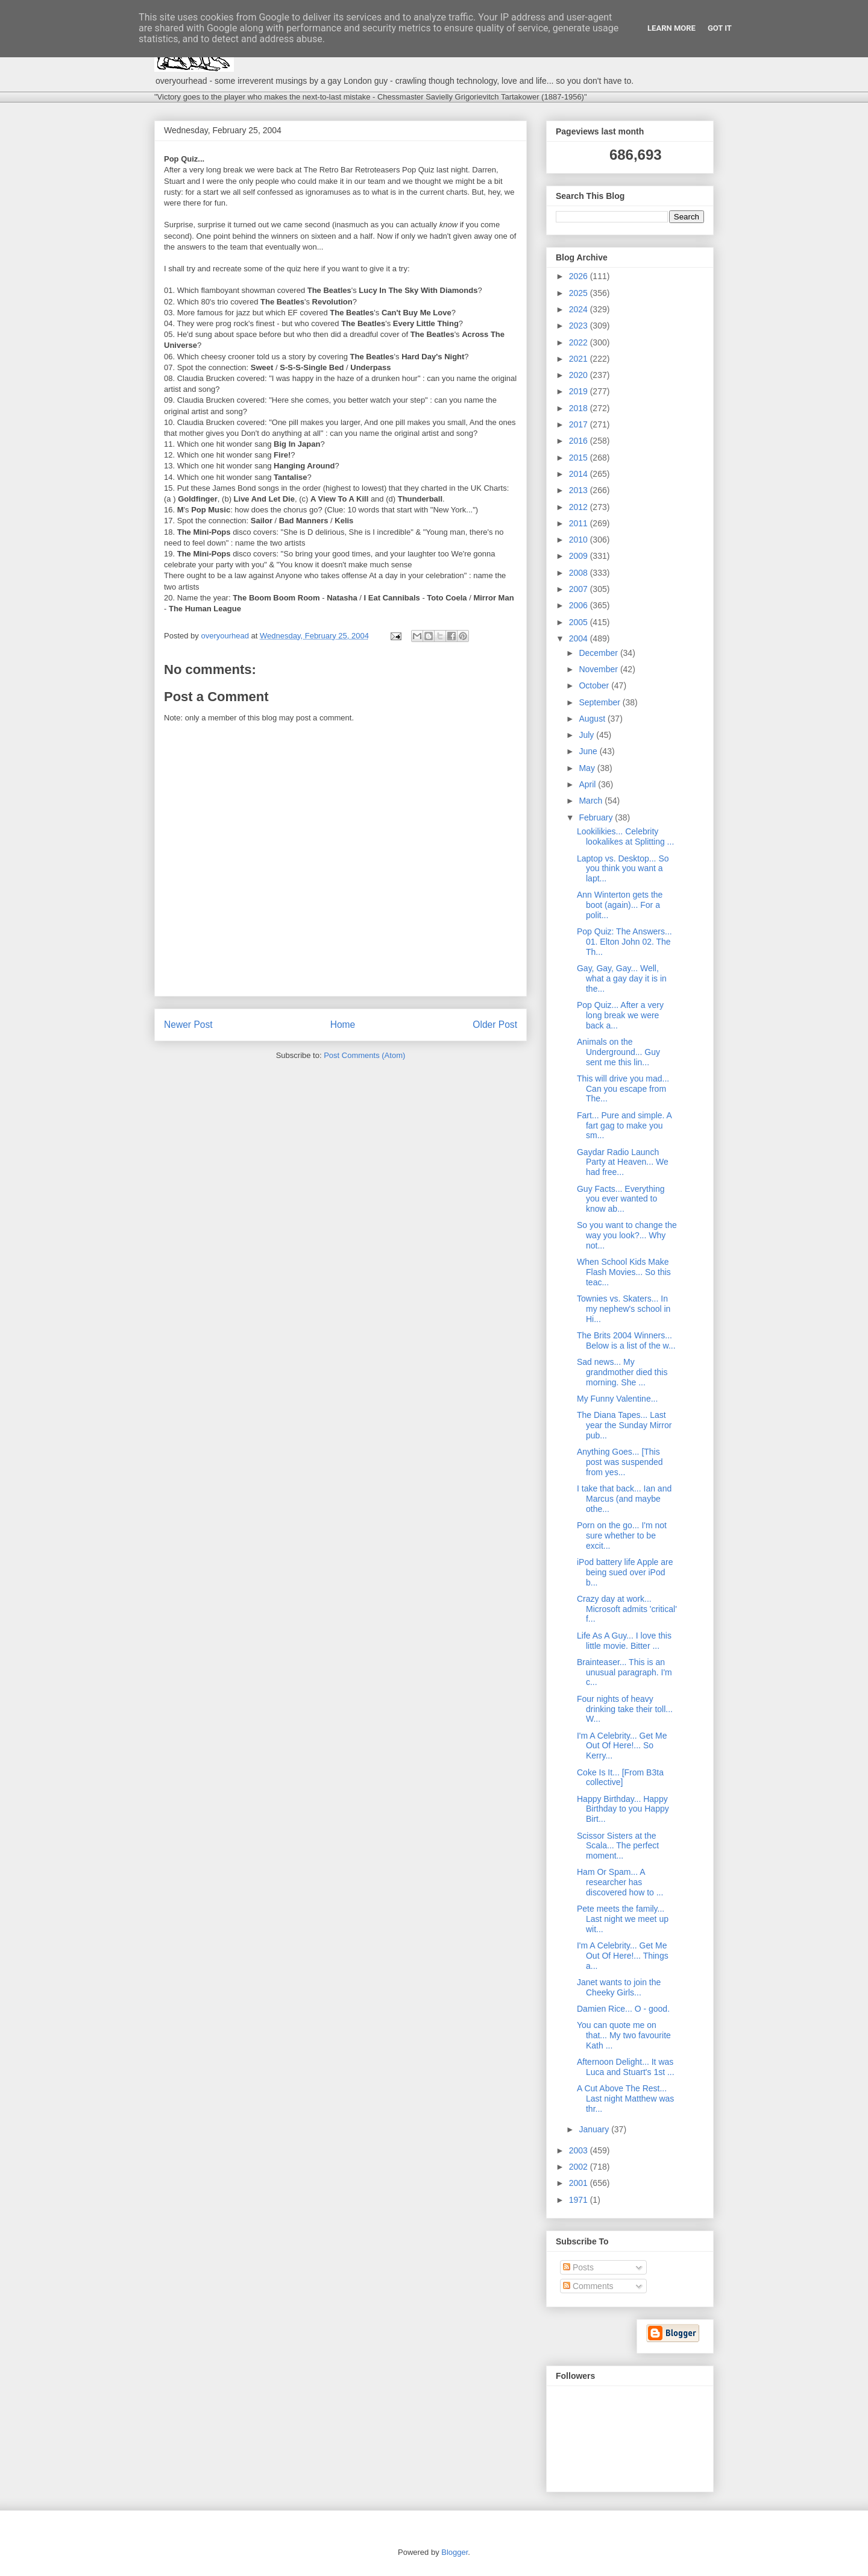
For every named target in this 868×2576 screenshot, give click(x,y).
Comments (588, 2286)
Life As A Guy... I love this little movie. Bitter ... (624, 1641)
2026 (579, 276)
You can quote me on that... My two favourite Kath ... (624, 2035)
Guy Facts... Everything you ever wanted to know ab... (621, 1199)
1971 (579, 2200)
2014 (579, 474)
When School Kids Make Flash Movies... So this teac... (624, 1272)
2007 (579, 589)
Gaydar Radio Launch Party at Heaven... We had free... (622, 1162)
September (600, 702)
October (595, 685)
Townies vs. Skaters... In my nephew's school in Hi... (623, 1309)
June (589, 751)
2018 (579, 408)
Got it (720, 28)
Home (343, 1024)
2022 (579, 342)
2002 (579, 2166)
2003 (579, 2150)
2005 (579, 622)
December (599, 653)
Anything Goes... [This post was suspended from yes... (620, 1462)
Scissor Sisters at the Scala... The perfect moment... (618, 1846)
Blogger (454, 2552)
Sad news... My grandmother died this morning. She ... (622, 1372)
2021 (579, 359)
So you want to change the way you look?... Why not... (627, 1235)
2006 (579, 605)
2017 (579, 424)
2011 (579, 523)
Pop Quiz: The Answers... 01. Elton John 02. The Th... (624, 942)
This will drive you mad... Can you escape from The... (623, 1089)
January (595, 2129)
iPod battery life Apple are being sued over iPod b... (625, 1572)
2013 (579, 490)
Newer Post (188, 1024)
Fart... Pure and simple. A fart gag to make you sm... (624, 1125)
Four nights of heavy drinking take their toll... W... (625, 1709)
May (588, 768)
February (597, 817)
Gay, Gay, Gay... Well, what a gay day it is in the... (622, 978)
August (593, 718)
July (587, 735)
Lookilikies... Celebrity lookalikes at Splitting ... (625, 836)
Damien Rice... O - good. (623, 2009)
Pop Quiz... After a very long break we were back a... (620, 1015)
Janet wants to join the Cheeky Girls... (619, 1987)
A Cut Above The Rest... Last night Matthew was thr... (625, 2098)
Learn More (671, 28)
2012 (579, 507)
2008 (579, 573)
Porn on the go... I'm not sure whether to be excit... (622, 1535)
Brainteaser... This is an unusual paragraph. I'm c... (624, 1672)
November (599, 669)
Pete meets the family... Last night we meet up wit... (622, 1919)
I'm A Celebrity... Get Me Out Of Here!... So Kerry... (622, 1746)
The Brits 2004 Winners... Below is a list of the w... (626, 1340)
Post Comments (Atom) (364, 1055)
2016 (579, 441)
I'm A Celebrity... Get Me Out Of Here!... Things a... (622, 1956)
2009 (579, 556)
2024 (579, 309)
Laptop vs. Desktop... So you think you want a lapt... (623, 869)
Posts (578, 2267)
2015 (579, 457)
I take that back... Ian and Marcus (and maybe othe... (624, 1499)
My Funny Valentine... (617, 1398)
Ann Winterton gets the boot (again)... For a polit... (619, 905)
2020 (579, 375)
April (588, 784)
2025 (579, 293)
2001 (579, 2183)
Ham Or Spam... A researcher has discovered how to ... (620, 1882)
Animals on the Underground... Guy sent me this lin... (618, 1052)
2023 (579, 325)
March (592, 800)
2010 (579, 539)
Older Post (495, 1024)
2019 (579, 391)
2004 (579, 638)
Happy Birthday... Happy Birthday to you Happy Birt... (623, 1809)
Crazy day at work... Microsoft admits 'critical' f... (627, 1609)
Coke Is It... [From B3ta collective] (620, 1777)
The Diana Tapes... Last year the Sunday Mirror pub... (624, 1425)
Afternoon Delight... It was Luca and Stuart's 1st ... (626, 2067)
